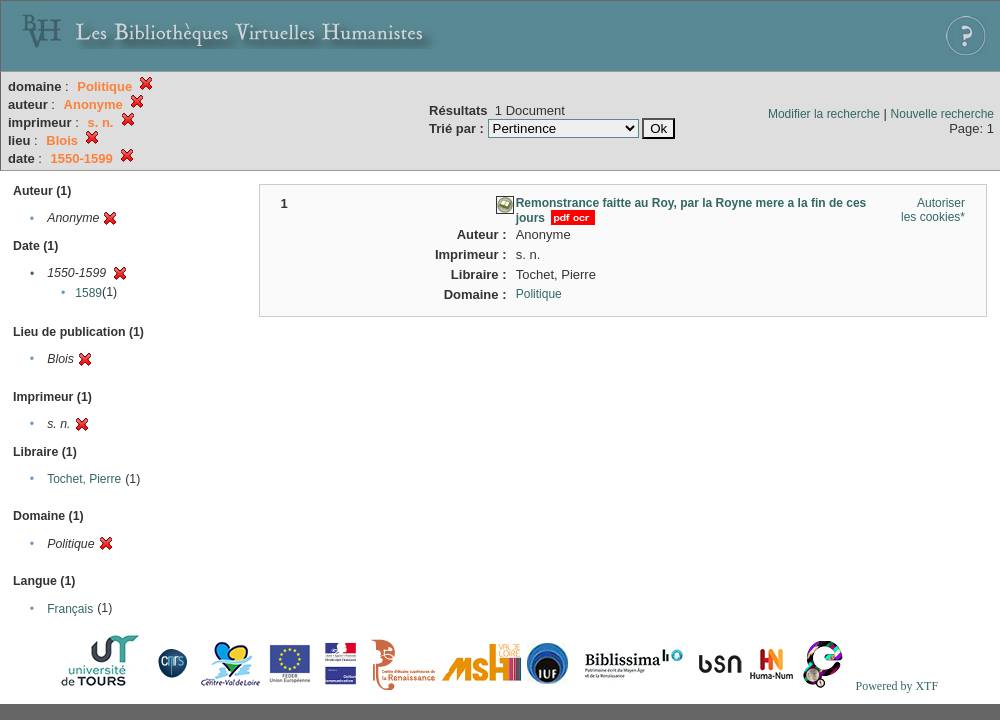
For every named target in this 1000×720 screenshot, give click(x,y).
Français (70, 609)
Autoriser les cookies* (933, 210)
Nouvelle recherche (942, 114)
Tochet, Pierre (84, 479)
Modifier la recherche (824, 114)
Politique (539, 294)
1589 (88, 293)
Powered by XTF (896, 686)
